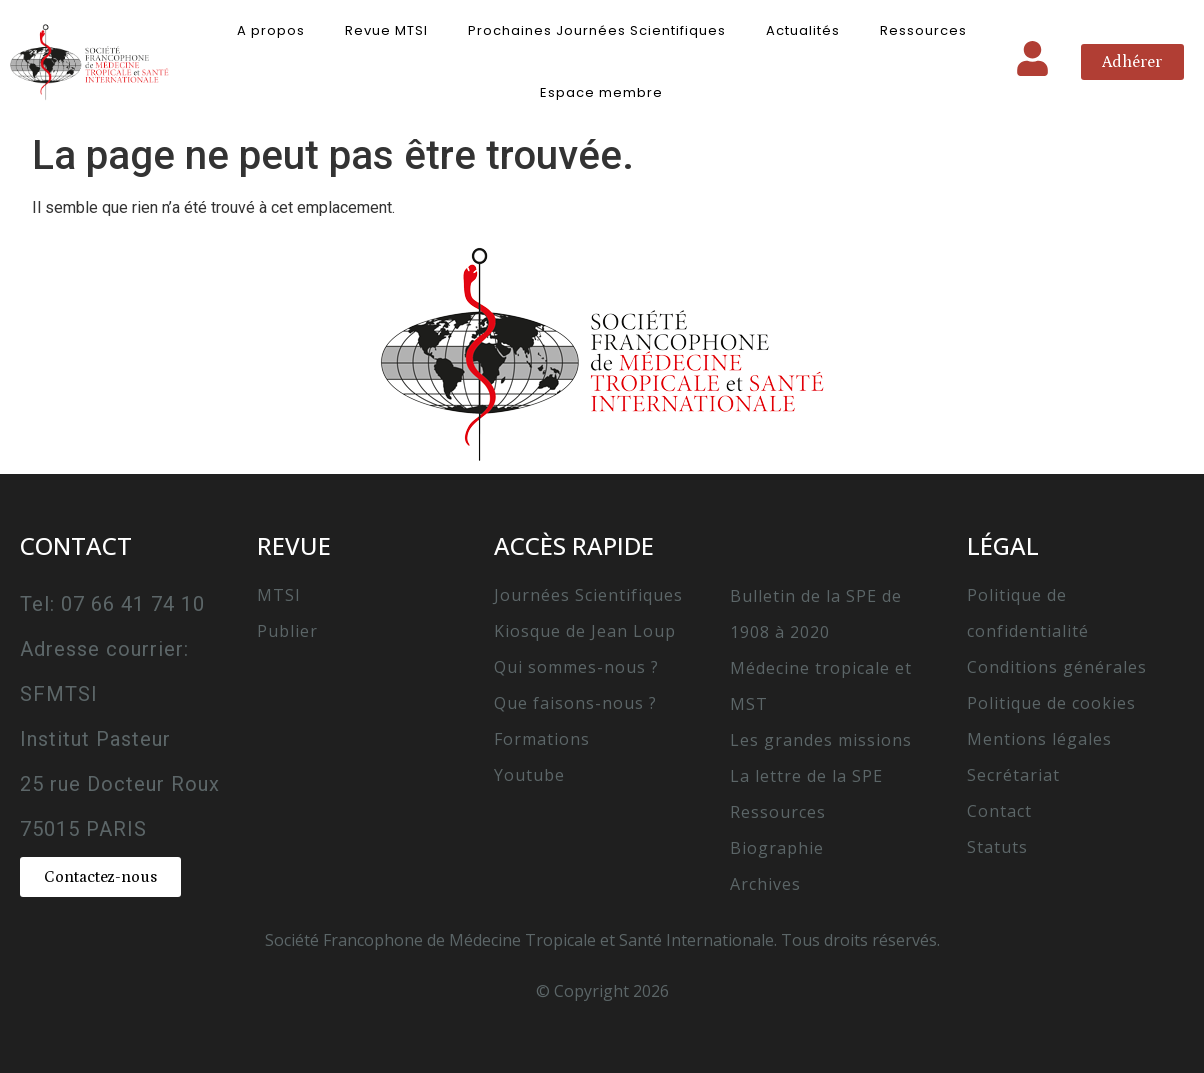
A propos (271, 30)
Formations (542, 739)
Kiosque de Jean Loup (585, 631)
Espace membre (601, 92)
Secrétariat (1013, 775)
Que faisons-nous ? (575, 703)
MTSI (279, 595)
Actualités (803, 30)
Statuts (997, 847)
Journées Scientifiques (588, 595)
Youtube (529, 775)
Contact (999, 811)
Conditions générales (1057, 667)
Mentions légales (1039, 739)
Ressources (923, 30)
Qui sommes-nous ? (576, 667)
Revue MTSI (386, 30)
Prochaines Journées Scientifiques (597, 30)
